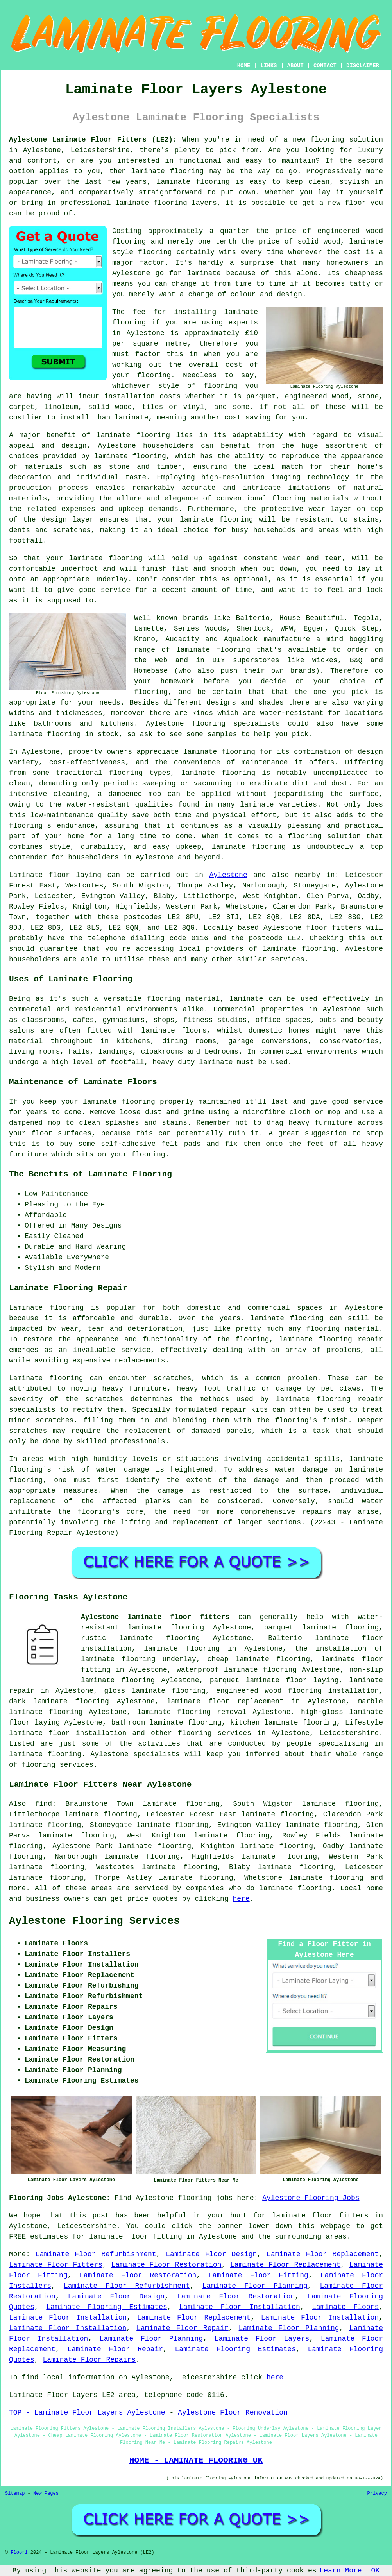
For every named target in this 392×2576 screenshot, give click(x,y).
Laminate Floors (345, 2307)
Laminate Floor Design (211, 2254)
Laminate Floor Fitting (258, 2275)
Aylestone (228, 875)
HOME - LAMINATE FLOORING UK (196, 2460)
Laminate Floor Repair (182, 2328)
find (43, 1804)
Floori (19, 2552)
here (241, 1899)
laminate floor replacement (225, 1701)
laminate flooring (167, 171)
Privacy (377, 2493)
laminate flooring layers (166, 203)
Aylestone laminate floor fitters (155, 1617)
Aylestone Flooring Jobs (310, 2198)
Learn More (341, 2570)
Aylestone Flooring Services (94, 1921)
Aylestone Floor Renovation (233, 2412)
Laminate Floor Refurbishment (96, 2254)
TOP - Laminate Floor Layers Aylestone (87, 2412)
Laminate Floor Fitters (55, 2265)
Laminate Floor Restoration (166, 2265)
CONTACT (325, 66)
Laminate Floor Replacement (323, 2254)
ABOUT (295, 66)
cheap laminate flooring (259, 1659)
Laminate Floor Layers (262, 2339)
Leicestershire (349, 1733)
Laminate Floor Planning (255, 2286)
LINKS (268, 66)
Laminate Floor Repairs (89, 2360)
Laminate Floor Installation (239, 2307)
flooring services (214, 1733)
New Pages (46, 2493)
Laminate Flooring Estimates (106, 2307)
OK (375, 2570)
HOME (244, 66)
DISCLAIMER (362, 66)
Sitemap (15, 2493)
